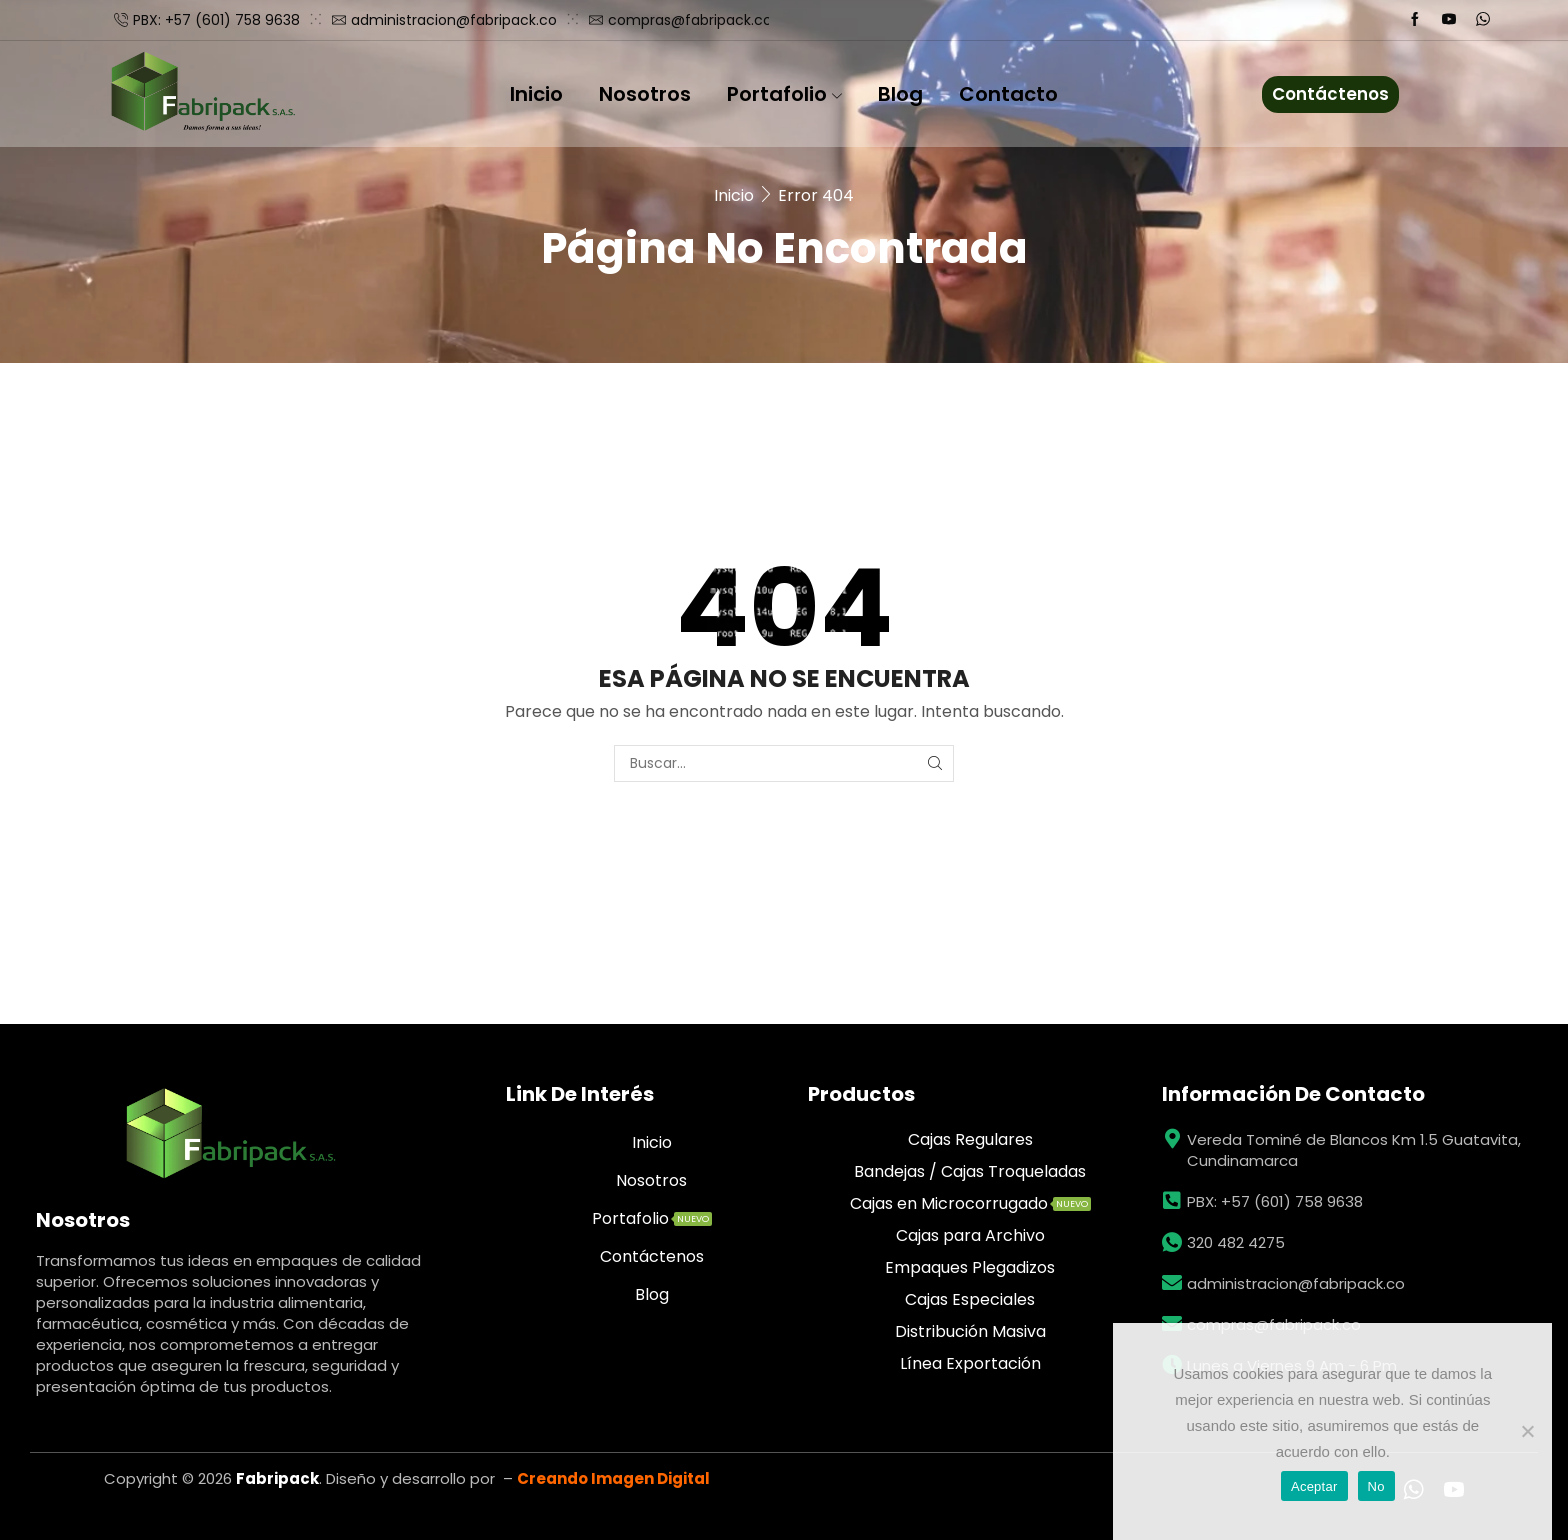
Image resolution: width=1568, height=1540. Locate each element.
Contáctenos (1330, 94)
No (1376, 1486)
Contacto (1008, 94)
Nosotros (645, 94)
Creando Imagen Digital (613, 1478)
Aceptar (1314, 1486)
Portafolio (784, 94)
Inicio (536, 94)
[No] (1527, 1431)
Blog (900, 94)
